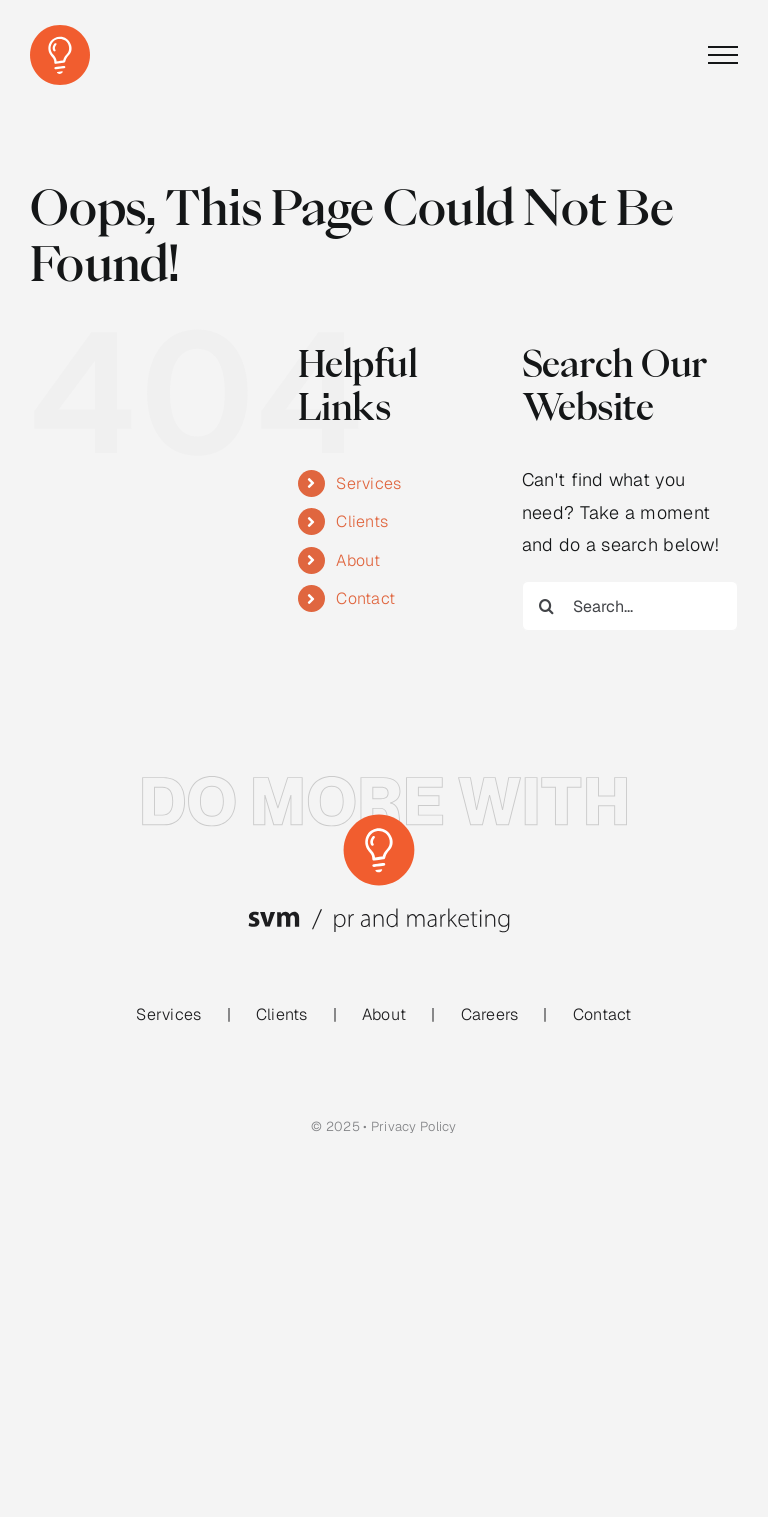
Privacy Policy (414, 1126)
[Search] (547, 606)
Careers (490, 1014)
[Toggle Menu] (723, 55)
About (358, 560)
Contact (365, 598)
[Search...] (630, 606)
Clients (362, 521)
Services (368, 483)
